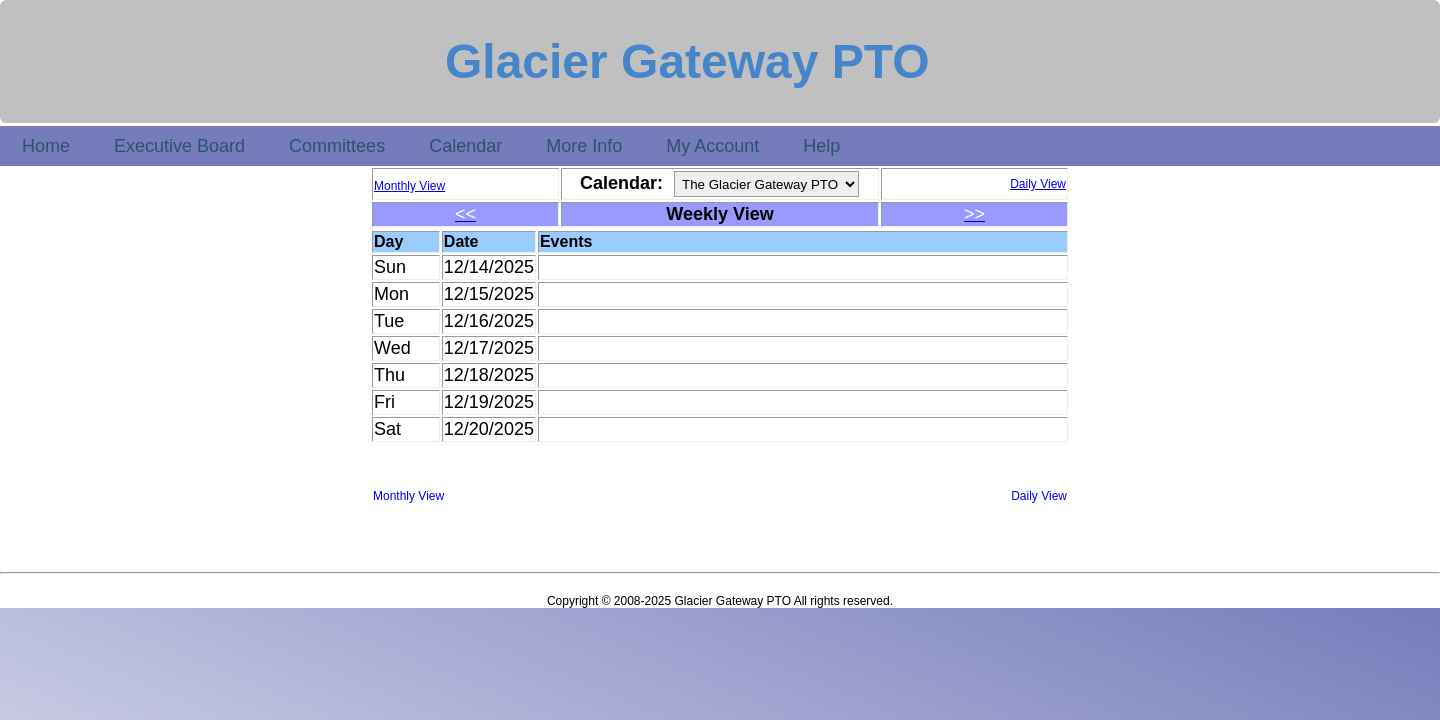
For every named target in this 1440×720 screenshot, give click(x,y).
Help (821, 146)
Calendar (465, 146)
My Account (712, 146)
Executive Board (179, 146)
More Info (584, 146)
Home (46, 146)
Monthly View (408, 496)
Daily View (1039, 496)
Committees (337, 146)
